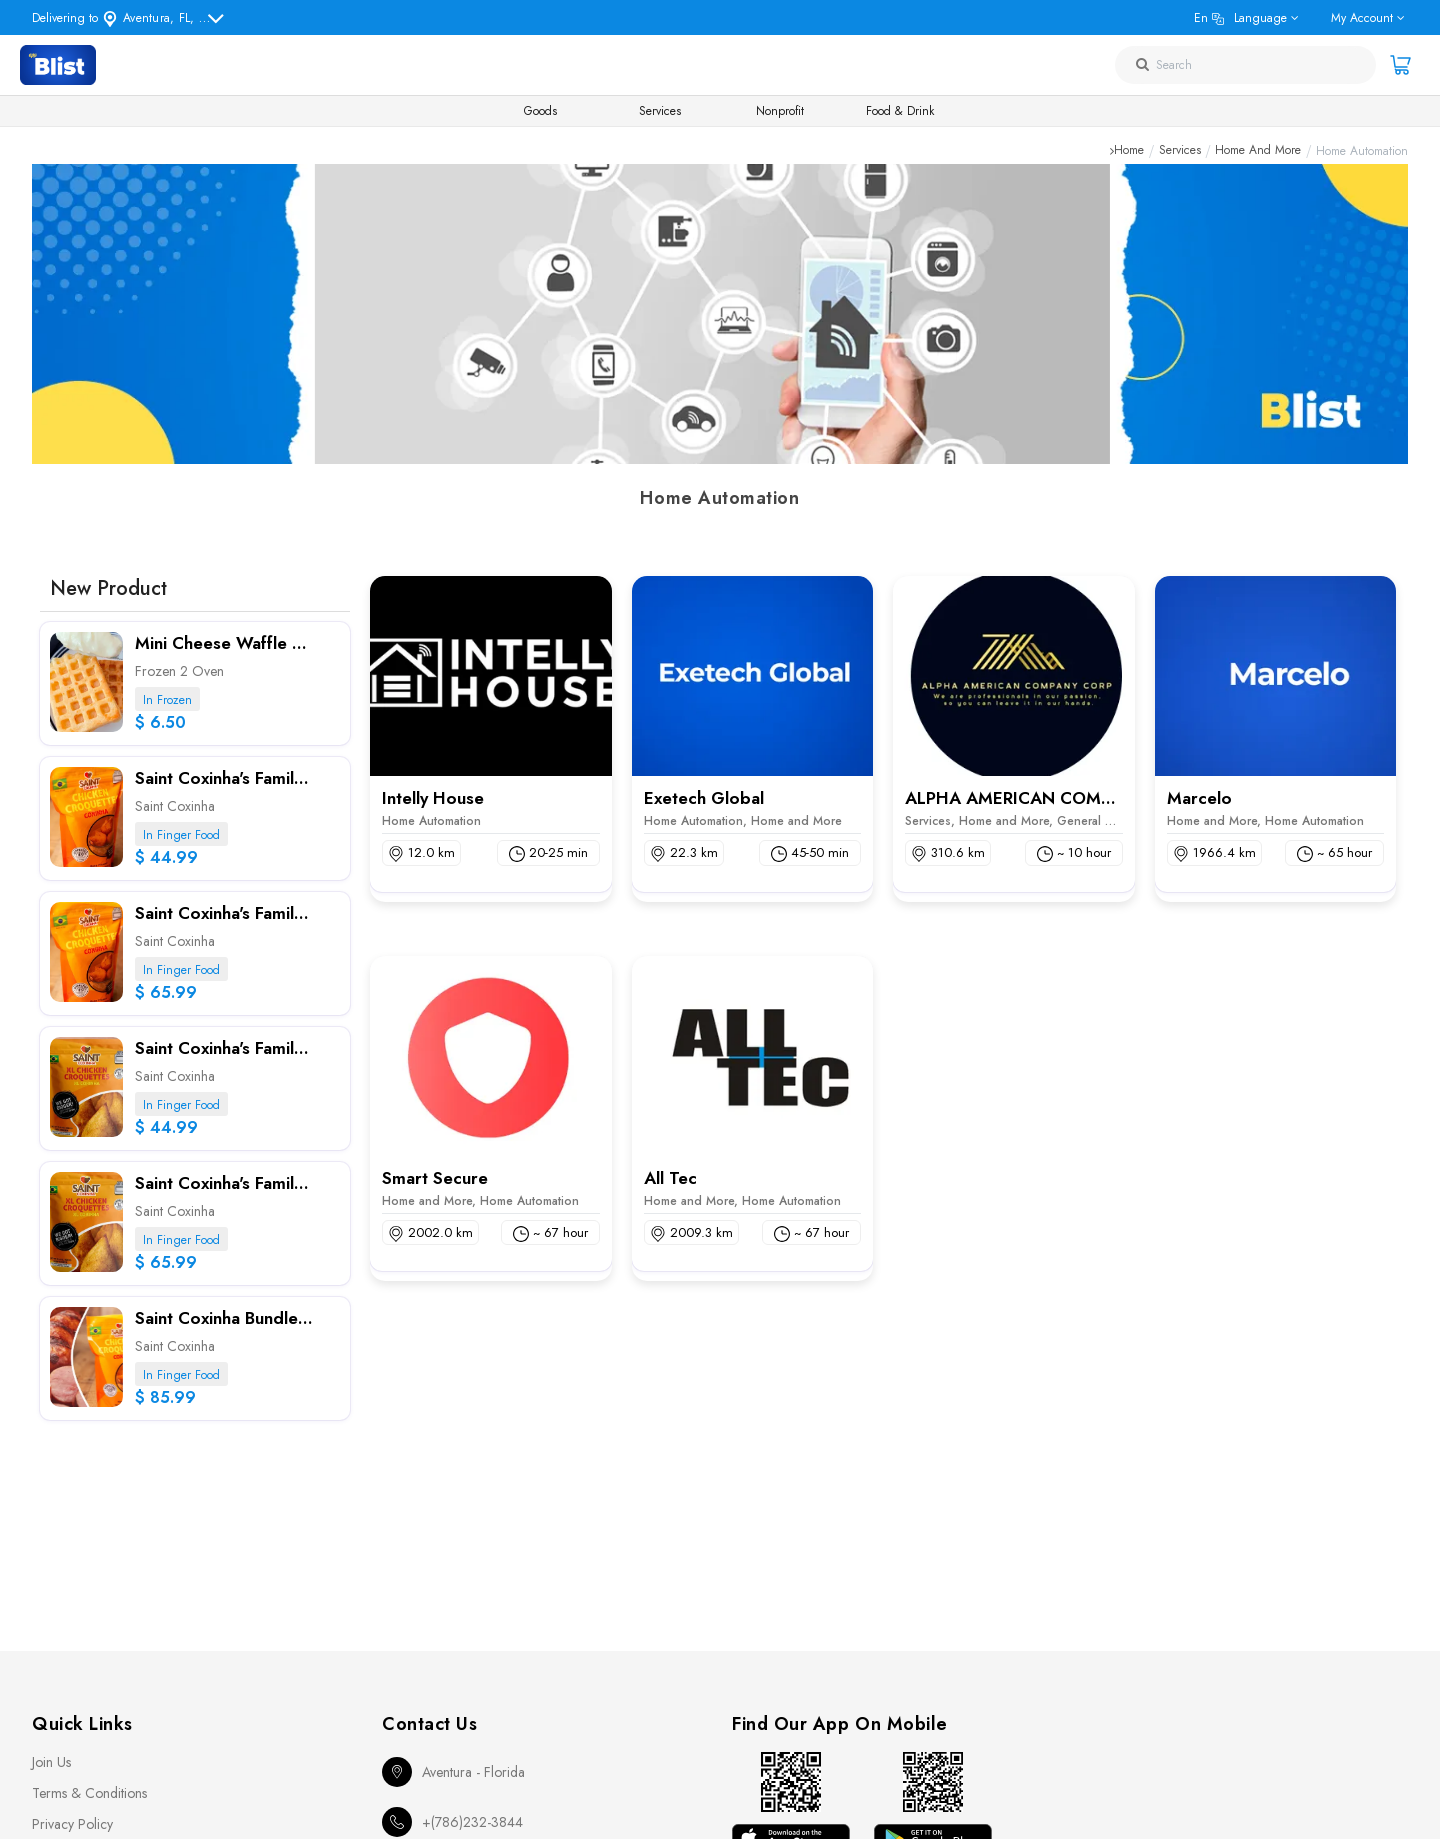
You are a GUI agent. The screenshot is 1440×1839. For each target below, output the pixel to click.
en (1240, 18)
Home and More (1258, 151)
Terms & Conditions (89, 1793)
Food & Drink (900, 111)
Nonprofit (780, 111)
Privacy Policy (72, 1824)
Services (660, 111)
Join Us (51, 1762)
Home (1129, 151)
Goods (540, 111)
